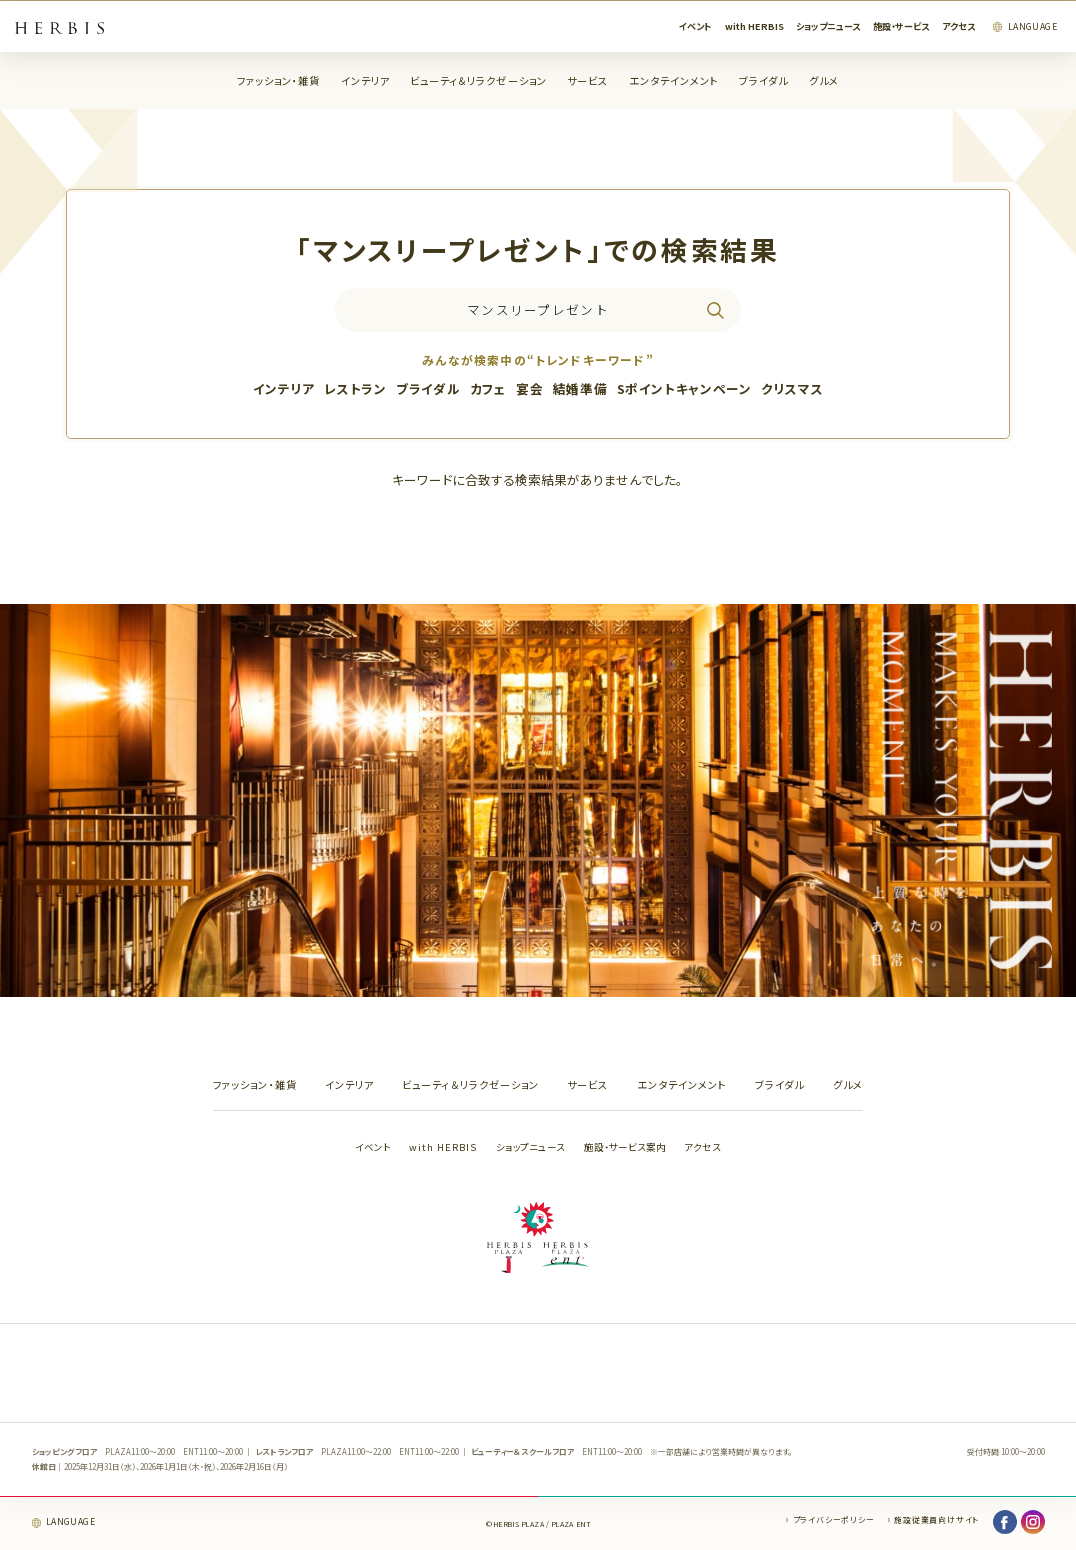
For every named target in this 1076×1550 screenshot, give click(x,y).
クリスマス (792, 388)
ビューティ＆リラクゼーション (478, 81)
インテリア (365, 81)
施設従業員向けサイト (936, 1519)
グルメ (824, 81)
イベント (695, 26)
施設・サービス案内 (625, 1147)
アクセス (958, 26)
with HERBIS (754, 26)
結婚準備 (580, 388)
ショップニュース (828, 26)
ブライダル (763, 81)
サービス (587, 81)
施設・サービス (901, 26)
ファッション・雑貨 (278, 81)
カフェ (488, 388)
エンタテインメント (674, 81)
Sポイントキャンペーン (684, 388)
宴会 (529, 388)
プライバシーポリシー (834, 1519)
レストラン (355, 388)
